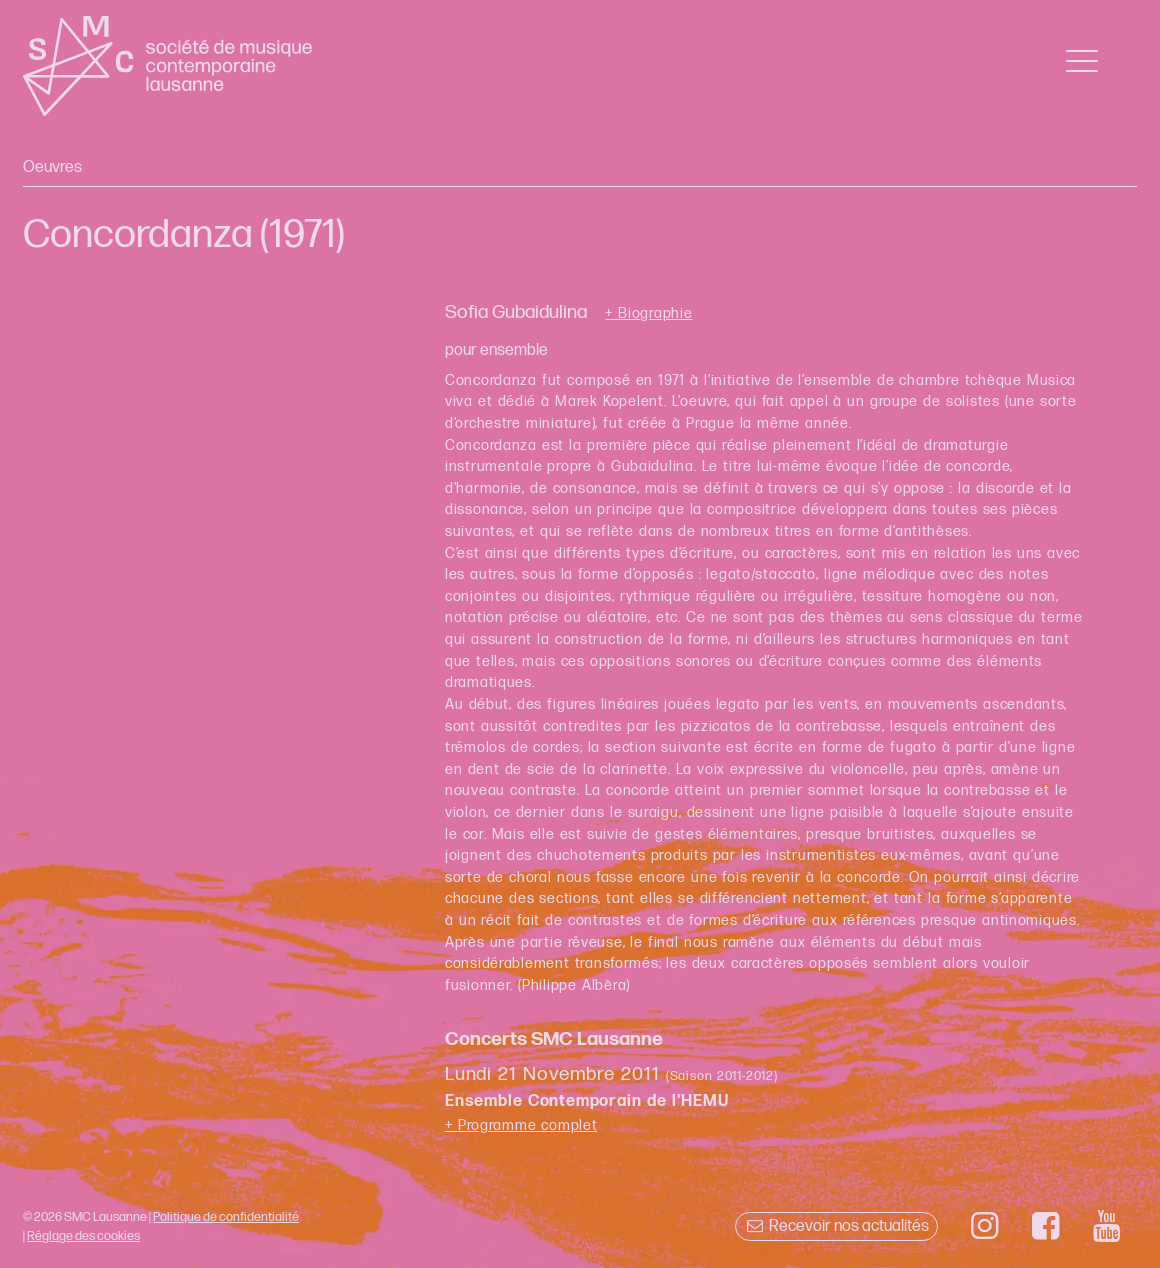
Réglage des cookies (83, 1236)
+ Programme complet (521, 1125)
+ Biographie (648, 314)
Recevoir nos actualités (836, 1226)
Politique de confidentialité (226, 1217)
